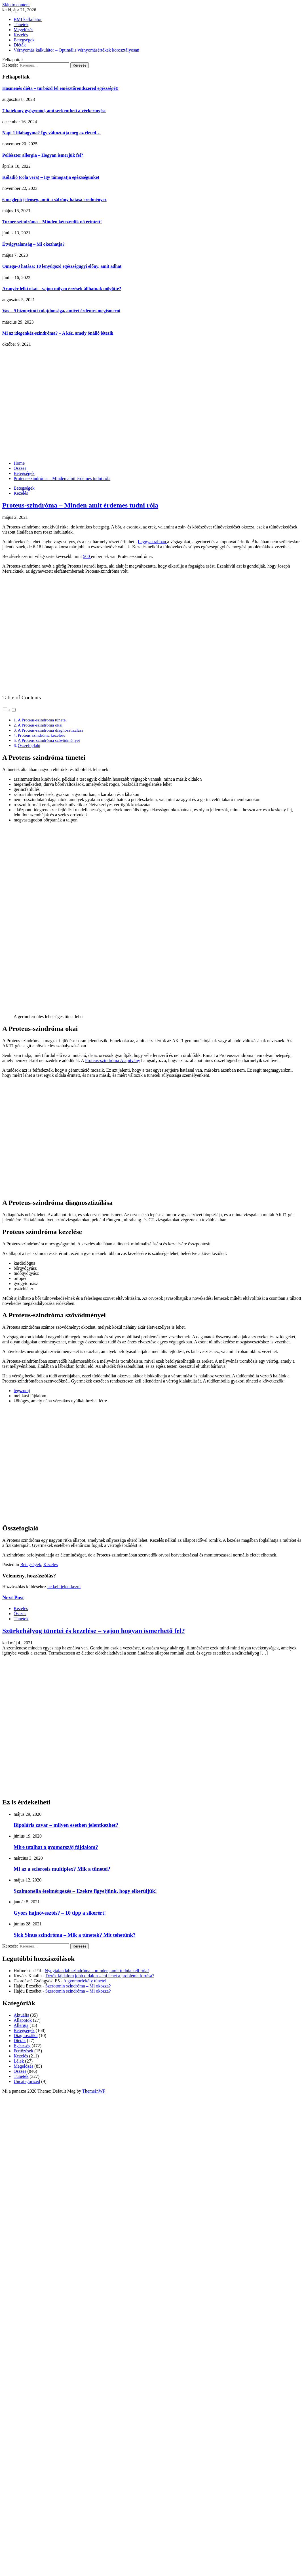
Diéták (20, 45)
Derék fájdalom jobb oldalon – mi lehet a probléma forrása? (99, 1975)
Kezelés (21, 34)
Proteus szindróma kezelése (41, 735)
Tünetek (21, 24)
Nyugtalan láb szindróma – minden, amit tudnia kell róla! (97, 1970)
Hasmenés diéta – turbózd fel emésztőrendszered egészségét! (60, 88)
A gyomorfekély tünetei (84, 1980)
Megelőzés (23, 29)
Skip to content (16, 4)
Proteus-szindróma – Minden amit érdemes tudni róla (80, 505)
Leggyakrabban (152, 541)
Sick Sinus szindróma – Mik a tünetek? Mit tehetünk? (75, 1935)
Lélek (19, 2061)
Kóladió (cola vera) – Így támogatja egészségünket (50, 177)
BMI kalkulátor (28, 19)
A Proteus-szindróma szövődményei (49, 740)
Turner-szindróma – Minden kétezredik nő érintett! (52, 221)
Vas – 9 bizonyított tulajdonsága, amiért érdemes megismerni (61, 310)
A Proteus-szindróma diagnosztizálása (50, 730)
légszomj (22, 1390)
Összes (20, 1613)
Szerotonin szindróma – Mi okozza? (78, 1986)
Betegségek (24, 39)
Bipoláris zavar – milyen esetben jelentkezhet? (66, 1825)
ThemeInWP (93, 2091)
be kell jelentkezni (64, 1586)
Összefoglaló (29, 745)
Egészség (22, 2045)
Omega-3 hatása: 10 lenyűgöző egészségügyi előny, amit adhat (61, 266)
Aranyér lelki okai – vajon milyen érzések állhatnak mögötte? (61, 288)
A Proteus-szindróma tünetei (42, 719)
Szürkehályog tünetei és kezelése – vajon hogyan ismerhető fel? (93, 1630)
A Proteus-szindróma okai (40, 725)
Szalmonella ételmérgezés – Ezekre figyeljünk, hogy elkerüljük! (85, 1891)
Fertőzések (23, 2050)
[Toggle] (14, 710)
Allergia (21, 2025)
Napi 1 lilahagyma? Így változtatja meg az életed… (51, 132)
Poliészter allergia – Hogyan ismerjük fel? (42, 155)
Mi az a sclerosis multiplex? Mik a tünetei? (62, 1869)
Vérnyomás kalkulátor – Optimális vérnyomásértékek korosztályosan (76, 50)
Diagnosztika (25, 2035)
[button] (9, 710)
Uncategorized (27, 2081)
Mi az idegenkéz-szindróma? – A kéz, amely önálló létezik (57, 333)
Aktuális (21, 2015)
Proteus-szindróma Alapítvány (112, 1060)
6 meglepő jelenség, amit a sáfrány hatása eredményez (54, 199)
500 (87, 556)
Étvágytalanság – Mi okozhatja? (33, 244)
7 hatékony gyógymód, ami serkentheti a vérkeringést (54, 110)
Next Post (13, 1597)
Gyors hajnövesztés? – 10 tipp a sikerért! (60, 1913)
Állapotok (23, 2020)
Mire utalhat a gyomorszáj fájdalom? (56, 1847)
